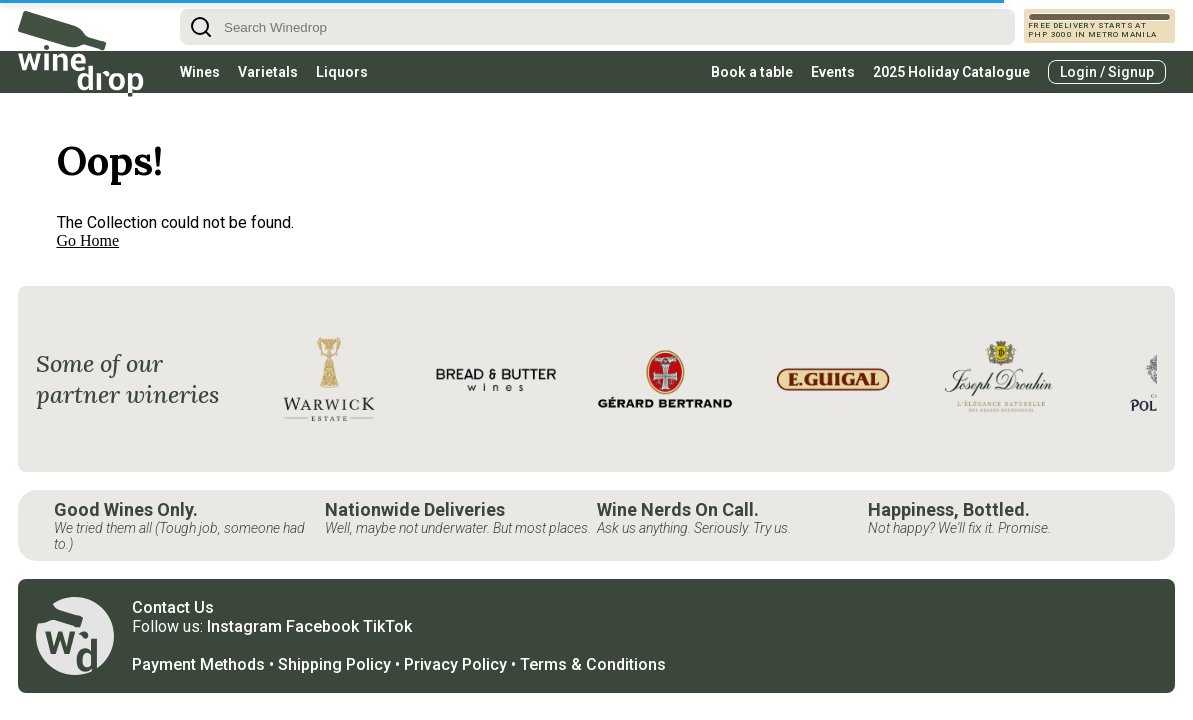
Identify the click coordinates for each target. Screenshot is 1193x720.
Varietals (268, 72)
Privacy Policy (455, 664)
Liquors (342, 72)
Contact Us (173, 607)
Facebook (322, 626)
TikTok (387, 626)
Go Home (88, 240)
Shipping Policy (334, 664)
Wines (200, 72)
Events (833, 72)
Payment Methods (198, 664)
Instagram (244, 626)
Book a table (752, 72)
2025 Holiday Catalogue (951, 72)
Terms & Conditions (593, 664)
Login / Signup (1107, 72)
